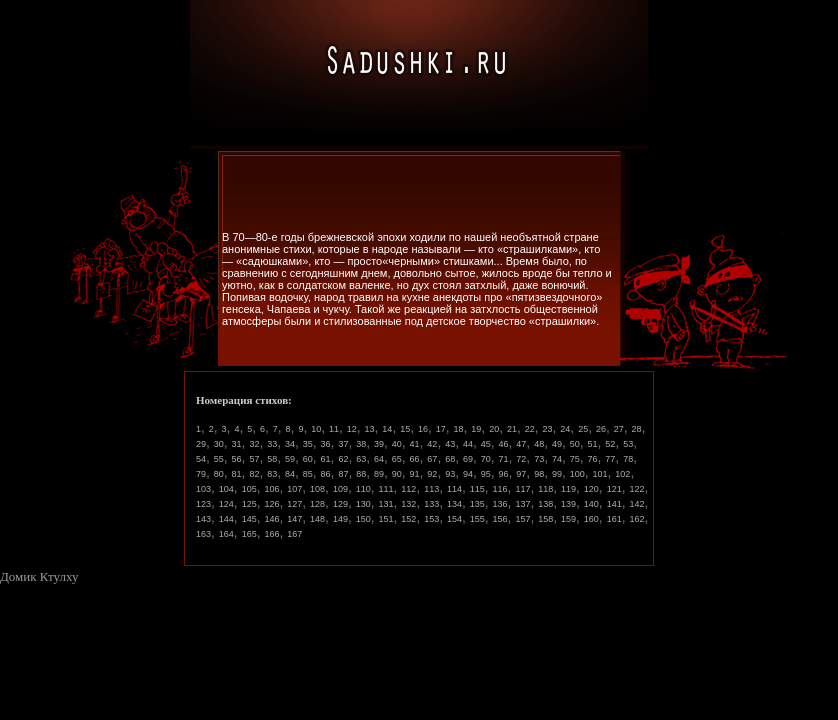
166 (271, 534)
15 (405, 429)
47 (521, 444)
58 (272, 459)
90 (397, 474)
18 (459, 429)
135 (477, 504)
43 (450, 444)
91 (415, 474)
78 (628, 459)
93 (450, 474)
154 (454, 519)
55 (219, 459)
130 (363, 504)
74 (557, 459)
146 (271, 519)
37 (343, 444)
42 (432, 444)
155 (477, 519)
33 (272, 444)
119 (568, 489)
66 (415, 459)
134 (454, 504)
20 (494, 429)
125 (249, 504)
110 (363, 489)
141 (614, 504)
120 (591, 489)
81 (237, 474)
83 (272, 474)
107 (294, 489)
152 (408, 519)
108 (317, 489)
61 (326, 459)
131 (386, 504)
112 (408, 489)
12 (352, 429)
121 (614, 489)
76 (593, 459)
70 (486, 459)
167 (294, 534)
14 (387, 429)
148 (317, 519)
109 (340, 489)
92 (432, 474)
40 (397, 444)
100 (577, 474)
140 (591, 504)
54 (201, 459)
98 (539, 474)
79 (201, 474)
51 (593, 444)
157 (522, 519)
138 (545, 504)
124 (226, 504)
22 (530, 429)
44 (468, 444)
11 (334, 429)
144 (226, 519)
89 (379, 474)
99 (557, 474)
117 (522, 489)
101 (600, 474)
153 (431, 519)
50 (575, 444)
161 (614, 519)
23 (548, 429)
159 (568, 519)
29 (201, 444)
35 (308, 444)
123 (203, 504)
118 (545, 489)
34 (290, 444)
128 (317, 504)
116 (500, 489)
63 (361, 459)
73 (539, 459)
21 (512, 429)
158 (545, 519)
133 (431, 504)
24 (565, 429)
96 (504, 474)
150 (363, 519)
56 (237, 459)
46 (504, 444)
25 (583, 429)
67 (432, 459)
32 (254, 444)
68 (450, 459)
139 (568, 504)
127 (294, 504)
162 (636, 519)
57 (254, 459)
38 (361, 444)
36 (326, 444)
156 (500, 519)
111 (386, 489)
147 (294, 519)
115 (477, 489)
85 (308, 474)
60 (308, 459)
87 (343, 474)
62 (343, 459)
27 (619, 429)
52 (610, 444)
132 (408, 504)
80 (219, 474)
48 (539, 444)
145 (249, 519)
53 (628, 444)
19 (476, 429)
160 (591, 519)
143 (203, 519)
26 (601, 429)
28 (637, 429)
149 (340, 519)
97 (521, 474)
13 (370, 429)
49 (557, 444)
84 (290, 474)
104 (226, 489)
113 (431, 489)
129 (340, 504)
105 (249, 489)
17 (441, 429)
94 (468, 474)
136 (500, 504)
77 (610, 459)
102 (622, 474)
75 (575, 459)
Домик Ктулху (39, 576)
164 (226, 534)
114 (454, 489)
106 (271, 489)
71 (504, 459)
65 (397, 459)
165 (249, 534)
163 (203, 534)
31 (237, 444)
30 (219, 444)
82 (254, 474)
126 (271, 504)
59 (290, 459)
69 (468, 459)
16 (423, 429)
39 (379, 444)
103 (203, 489)
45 (486, 444)
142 (636, 504)
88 (361, 474)
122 (636, 489)
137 (522, 504)
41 (415, 444)
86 (326, 474)
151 (386, 519)
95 (486, 474)
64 (379, 459)
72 (521, 459)
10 (316, 429)
